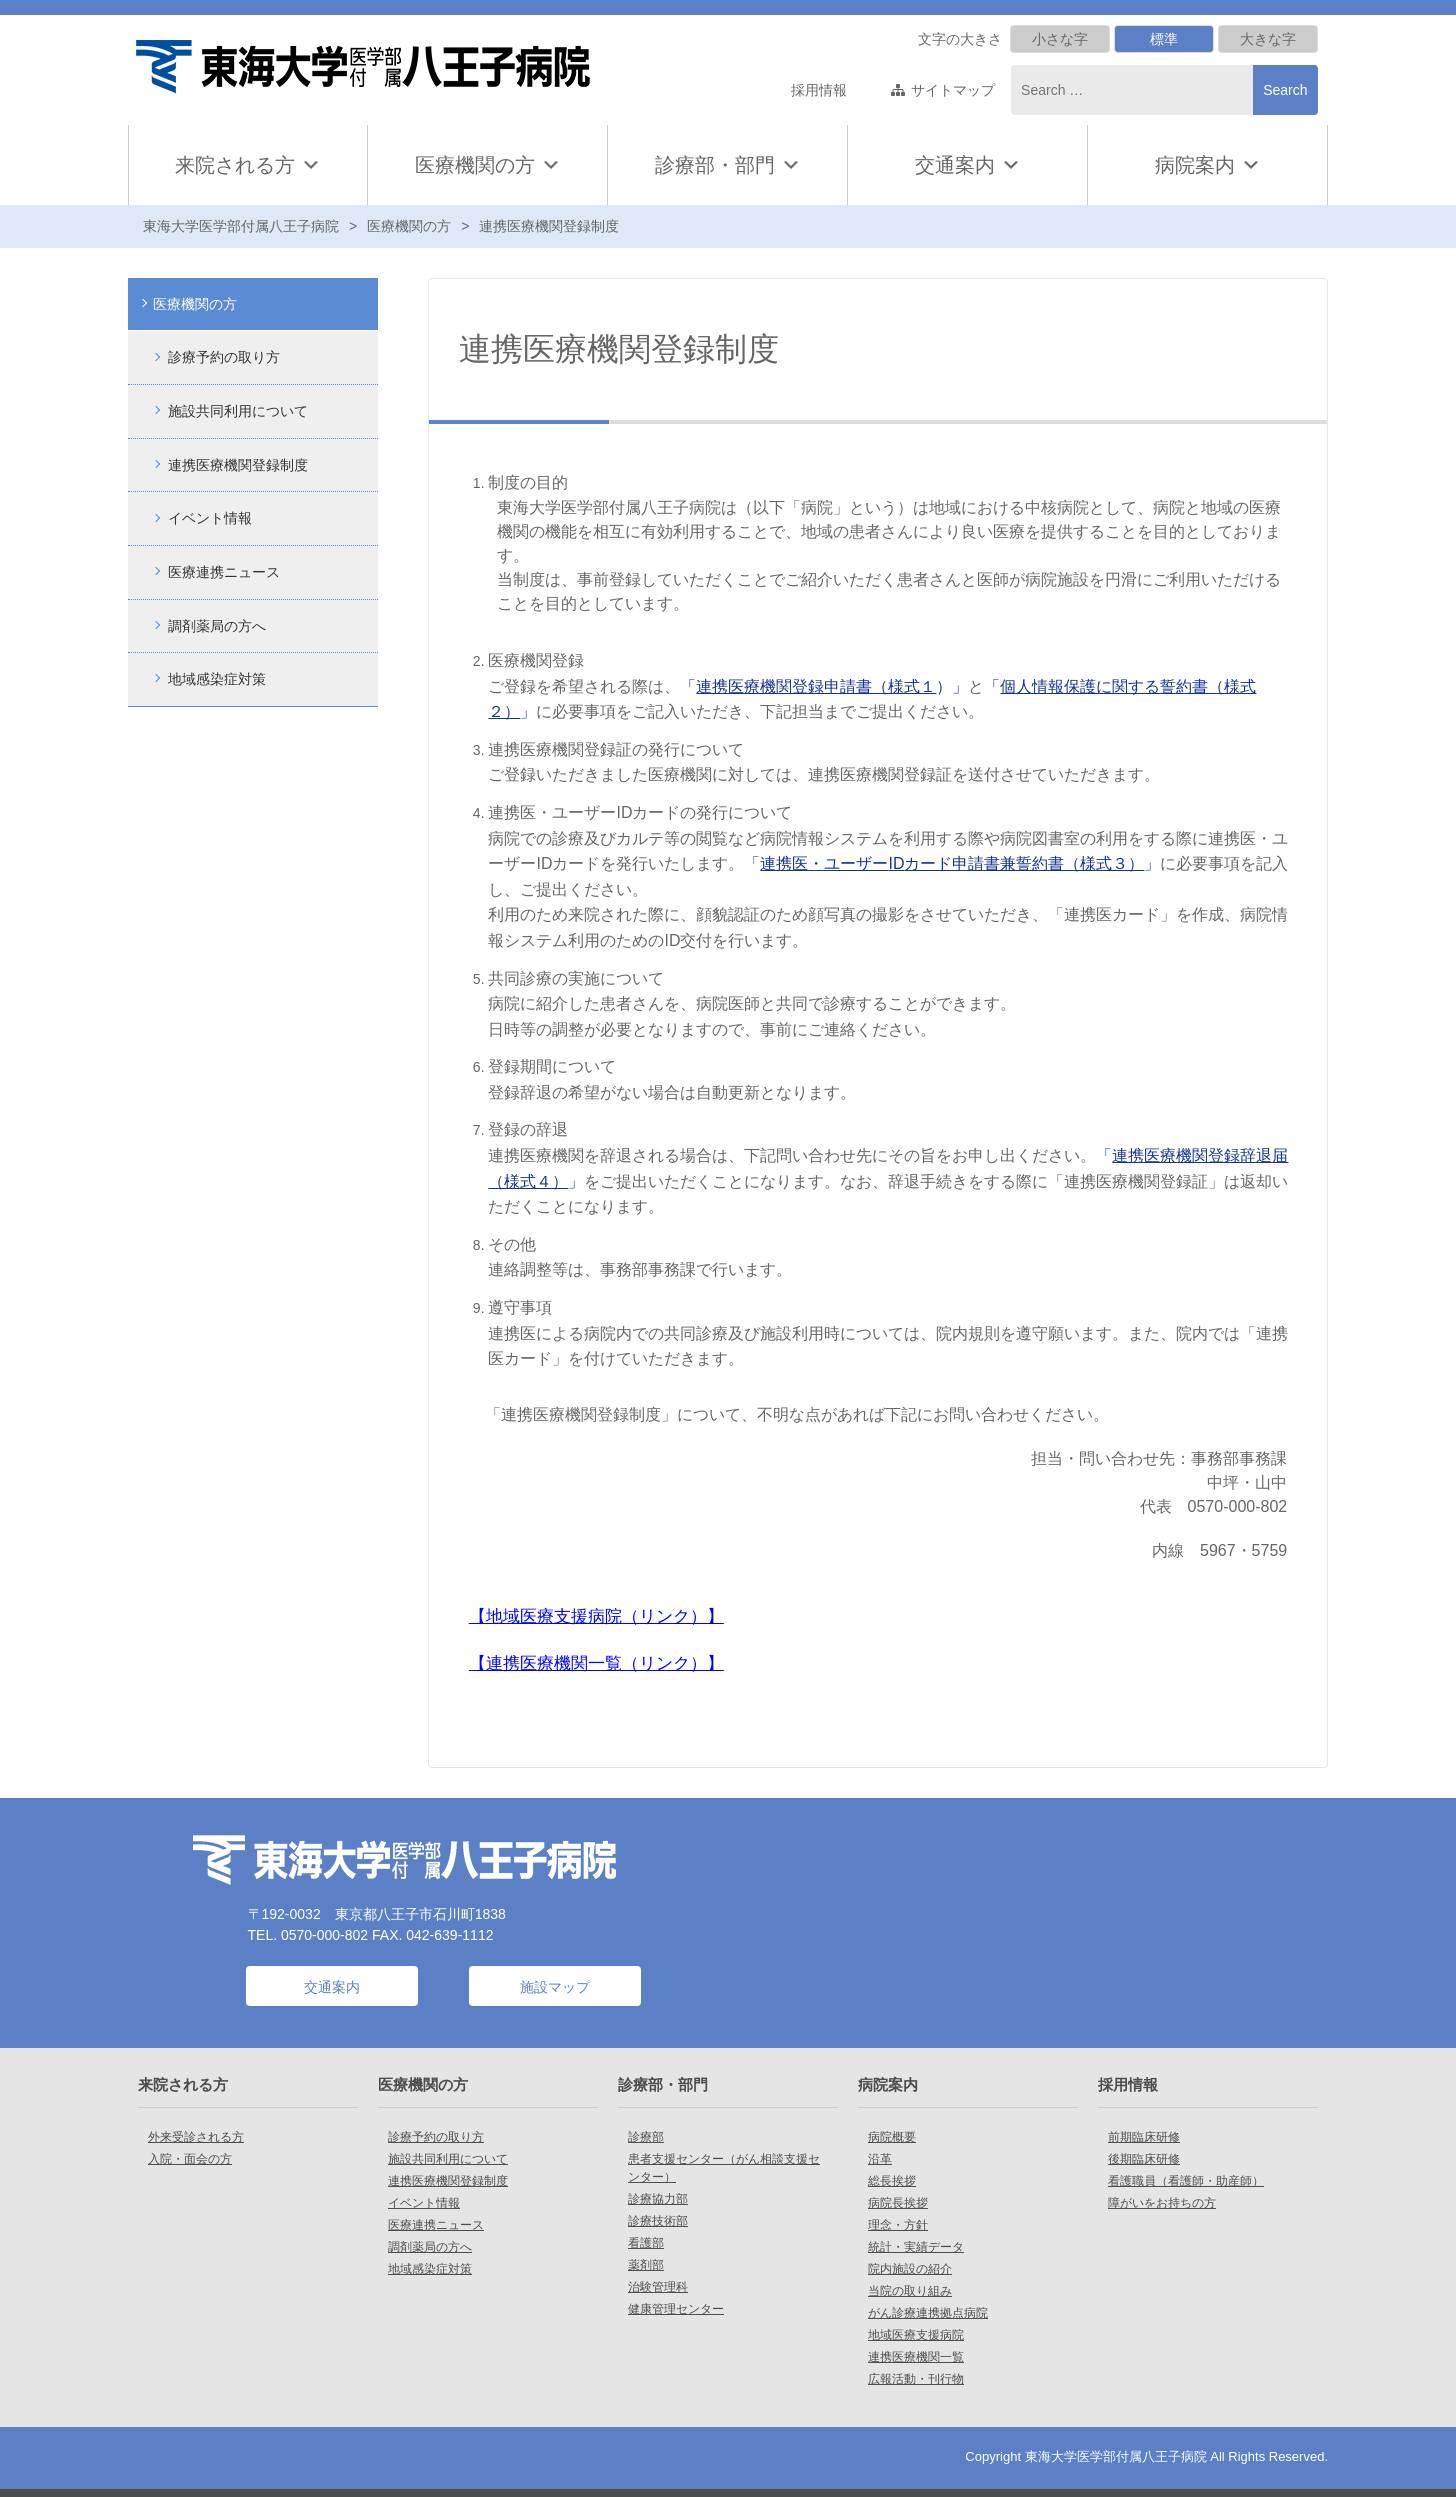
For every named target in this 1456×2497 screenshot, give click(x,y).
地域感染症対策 (217, 678)
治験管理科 (658, 2287)
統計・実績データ (916, 2247)
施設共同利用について (238, 411)
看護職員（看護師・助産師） (1186, 2181)
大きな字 (1268, 39)
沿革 (880, 2159)
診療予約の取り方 (224, 357)
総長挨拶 (892, 2181)
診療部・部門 (728, 165)
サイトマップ (953, 90)
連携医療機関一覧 (916, 2357)
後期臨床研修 (1144, 2159)
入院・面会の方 (190, 2159)
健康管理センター (676, 2309)
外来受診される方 (196, 2137)
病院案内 (1208, 165)
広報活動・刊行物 (916, 2379)
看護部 (646, 2243)
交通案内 (955, 165)
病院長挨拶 (898, 2203)
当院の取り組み (910, 2291)
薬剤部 (646, 2265)
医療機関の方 (488, 165)
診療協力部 (658, 2199)
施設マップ (555, 1987)
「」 (952, 863)
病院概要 (892, 2137)
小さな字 (1060, 39)
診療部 (646, 2137)
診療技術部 (658, 2221)
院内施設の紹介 (910, 2269)
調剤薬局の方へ (217, 624)
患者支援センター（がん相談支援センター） (724, 2168)
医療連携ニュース (224, 571)
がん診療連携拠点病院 (928, 2313)
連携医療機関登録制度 (238, 464)
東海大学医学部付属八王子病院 (241, 226)
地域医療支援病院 (916, 2335)
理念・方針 (898, 2225)
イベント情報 (210, 517)
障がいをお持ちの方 (1162, 2203)
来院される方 (248, 165)
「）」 (824, 686)
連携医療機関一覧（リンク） (596, 1663)
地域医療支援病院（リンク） (596, 1616)
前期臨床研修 (1144, 2137)
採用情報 (819, 90)
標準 (1164, 39)
